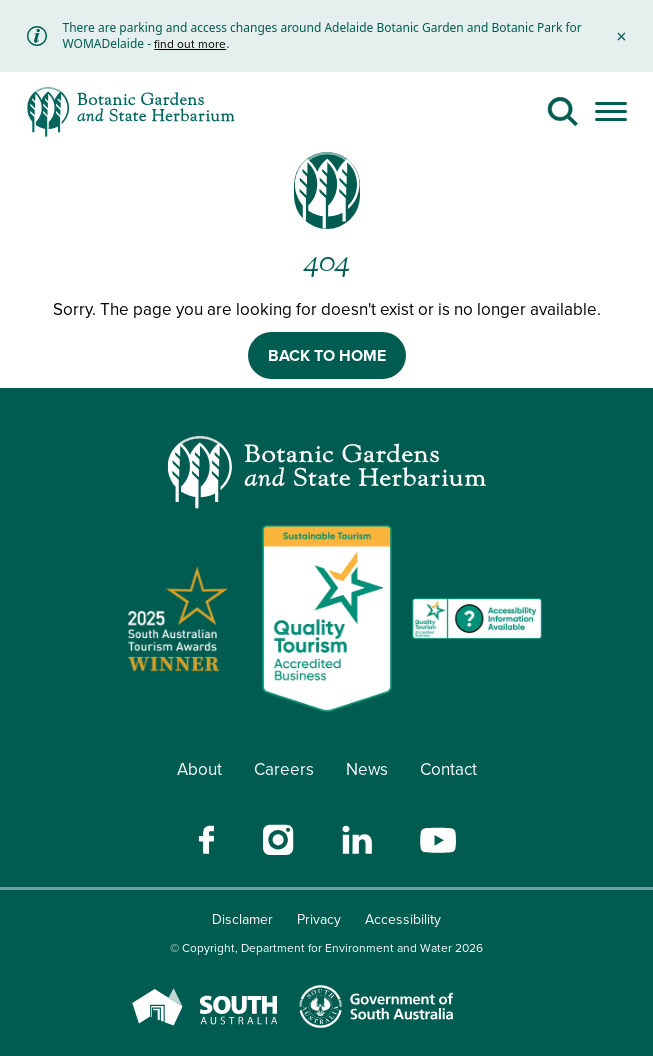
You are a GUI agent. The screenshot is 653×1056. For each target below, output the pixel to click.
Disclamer (242, 919)
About (199, 769)
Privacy (319, 919)
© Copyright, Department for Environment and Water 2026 (326, 948)
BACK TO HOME (327, 355)
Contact (448, 769)
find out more (190, 44)
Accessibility (403, 919)
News (367, 769)
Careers (284, 769)
